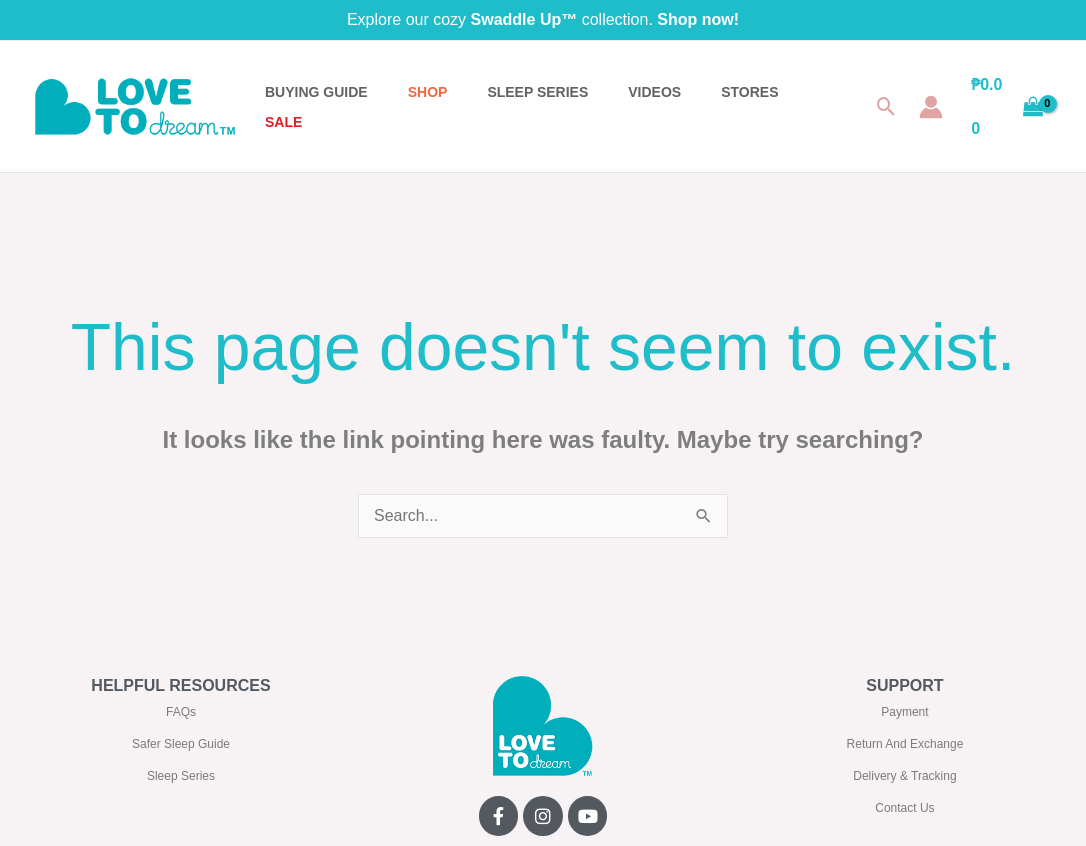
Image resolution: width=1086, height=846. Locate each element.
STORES (749, 92)
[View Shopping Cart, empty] (1007, 106)
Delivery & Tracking (904, 776)
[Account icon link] (931, 107)
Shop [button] (428, 92)
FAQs (181, 712)
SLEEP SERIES (537, 92)
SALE (283, 122)
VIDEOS (654, 92)
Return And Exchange (905, 744)
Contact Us (904, 808)
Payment (904, 712)
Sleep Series (181, 776)
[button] (886, 106)
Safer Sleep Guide (181, 744)
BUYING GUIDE (316, 92)
